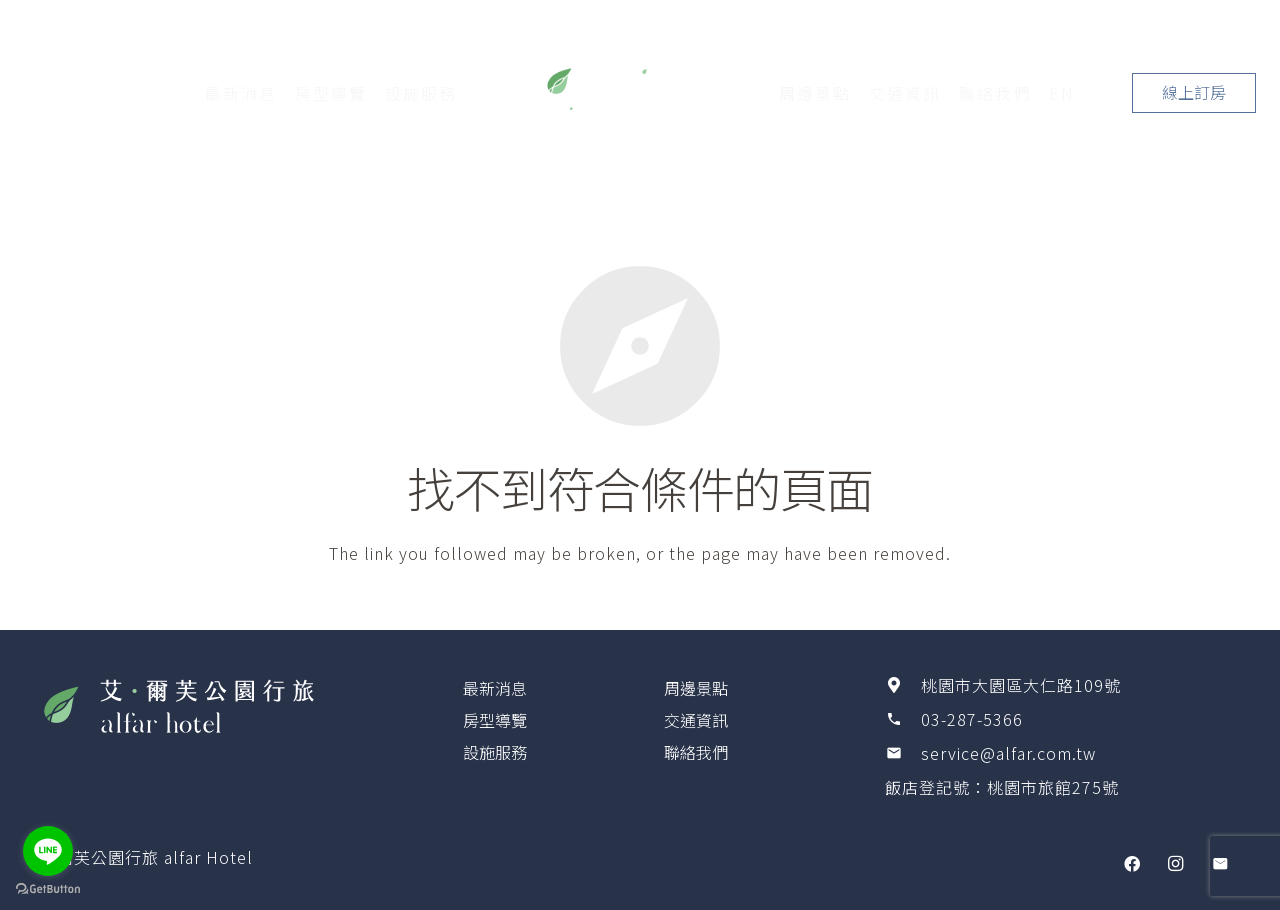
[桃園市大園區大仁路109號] (903, 685)
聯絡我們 (696, 752)
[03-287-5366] (903, 719)
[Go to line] (48, 851)
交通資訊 (696, 720)
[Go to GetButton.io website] (48, 889)
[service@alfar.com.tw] (903, 753)
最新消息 (495, 688)
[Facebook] (1132, 864)
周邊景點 (696, 688)
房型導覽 (495, 720)
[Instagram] (1176, 864)
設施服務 (495, 752)
